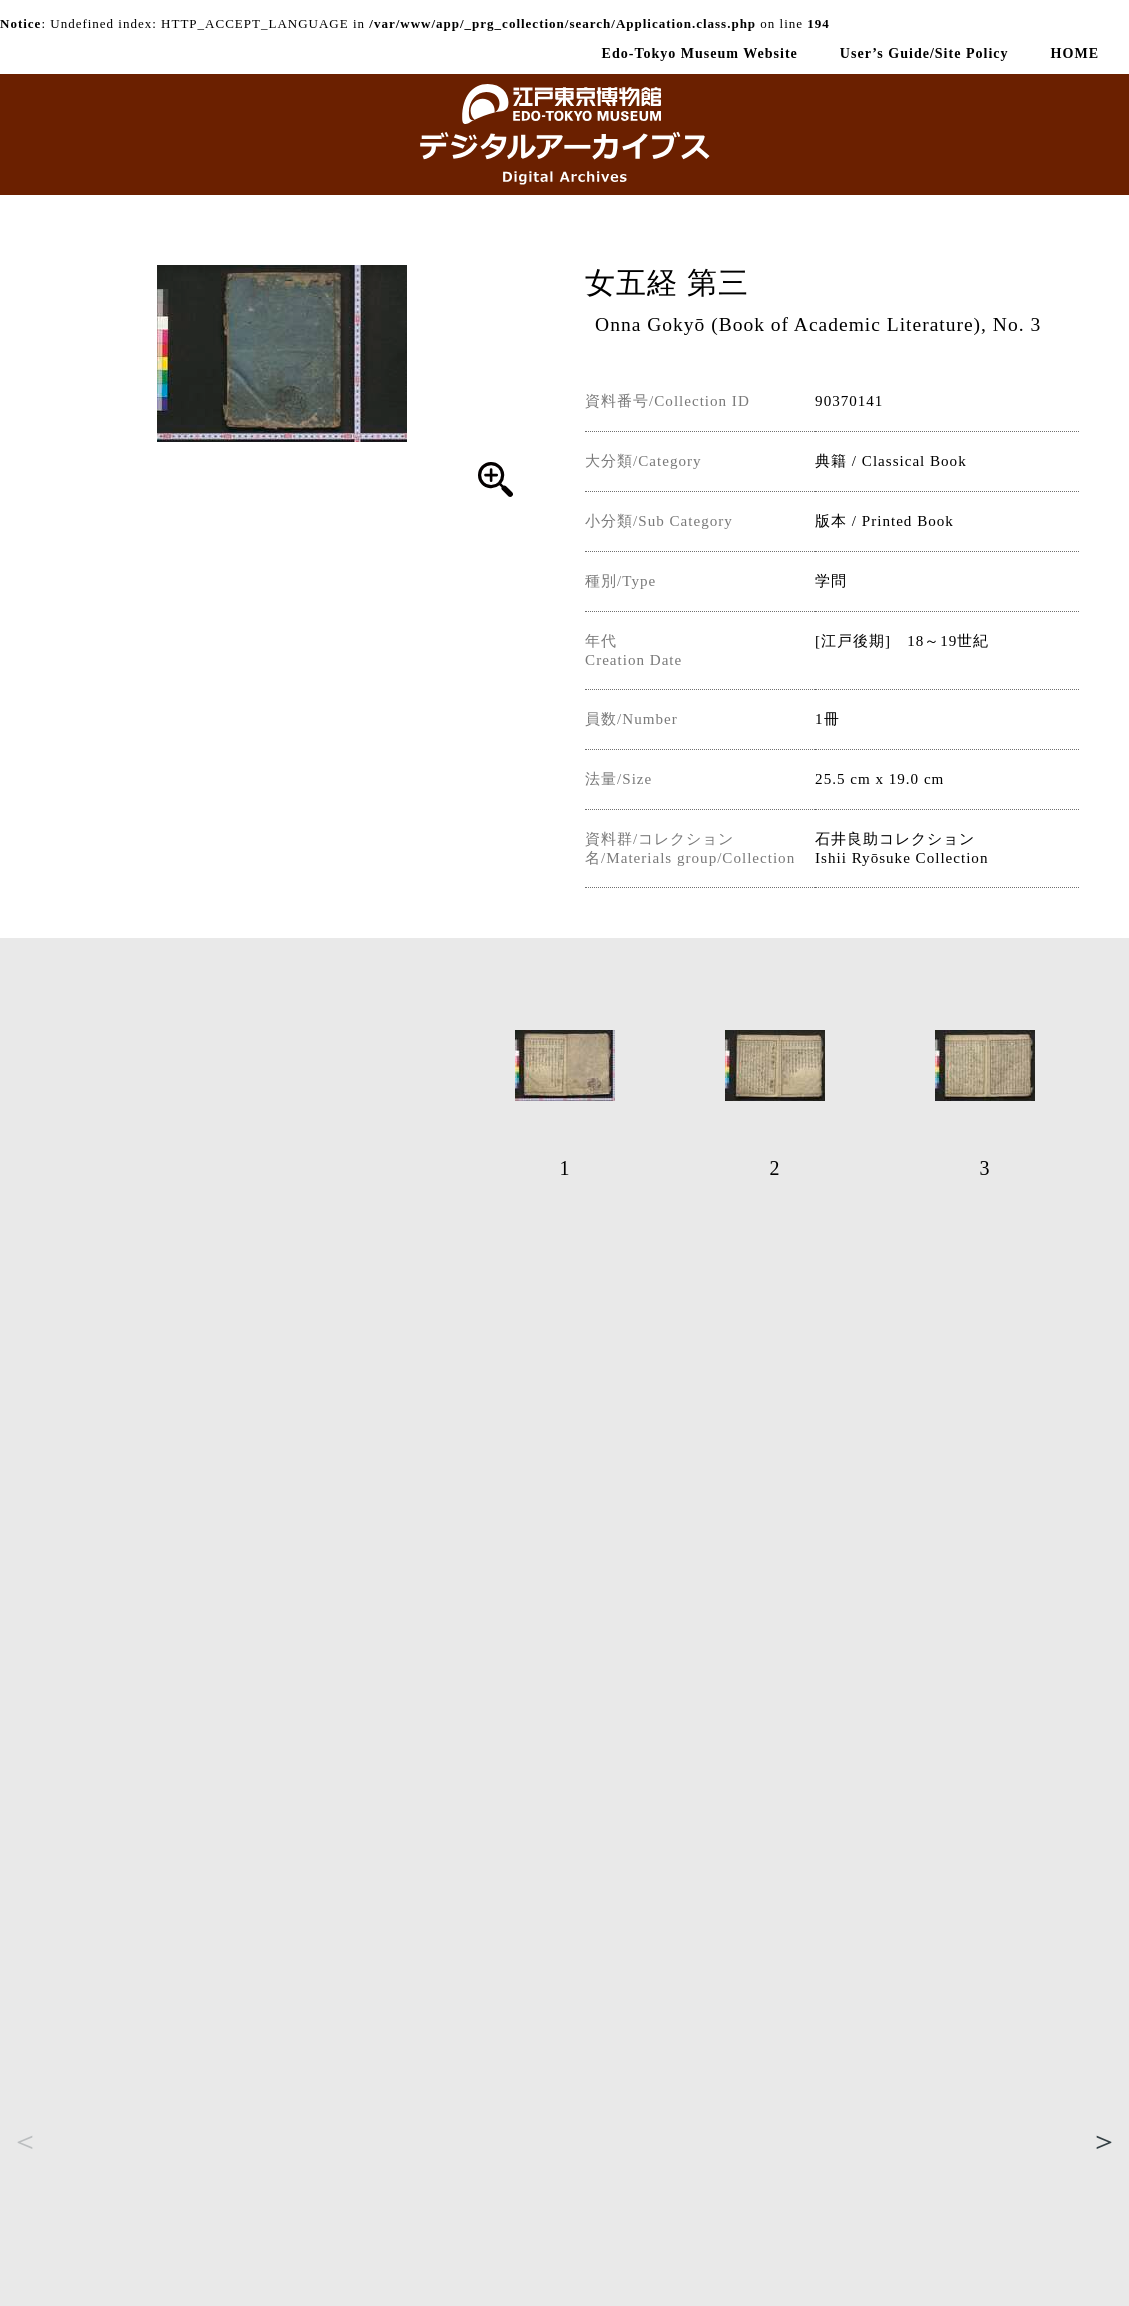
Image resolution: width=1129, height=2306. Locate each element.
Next (1104, 2141)
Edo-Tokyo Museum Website (700, 53)
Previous (25, 2141)
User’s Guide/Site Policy (924, 53)
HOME (1075, 53)
